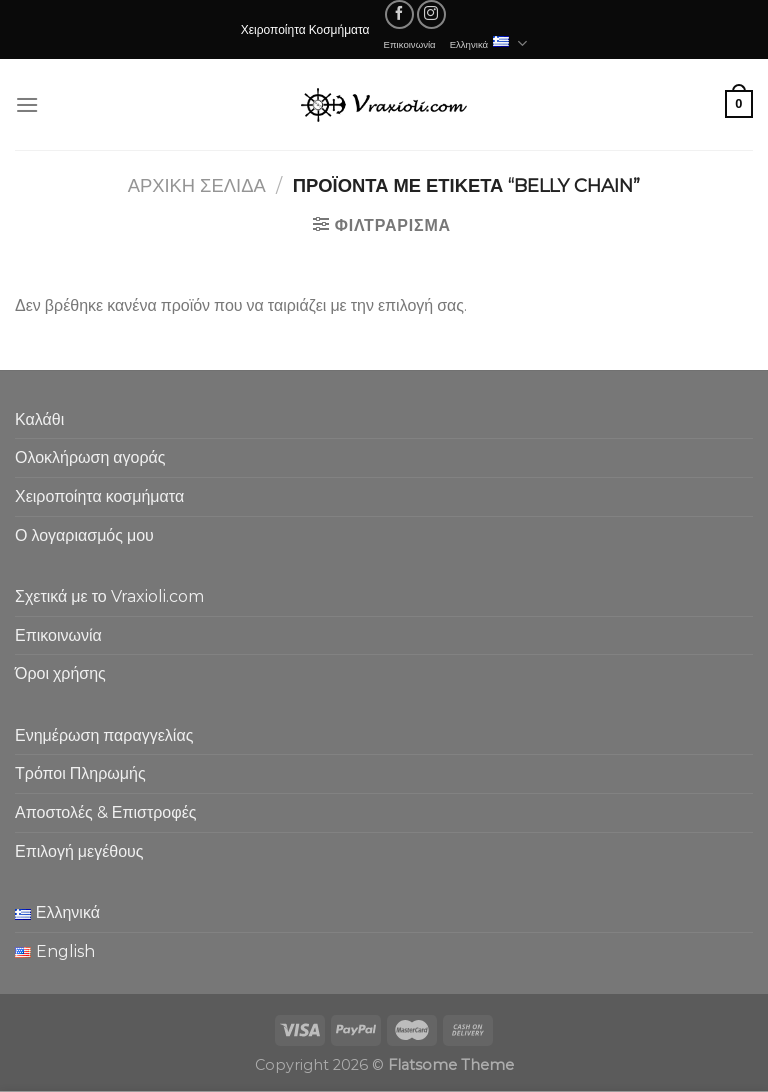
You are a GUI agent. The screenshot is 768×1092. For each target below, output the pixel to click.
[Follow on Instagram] (431, 14)
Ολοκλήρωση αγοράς (90, 457)
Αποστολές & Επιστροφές (105, 812)
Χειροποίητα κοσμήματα (99, 496)
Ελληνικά (489, 43)
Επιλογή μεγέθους (79, 851)
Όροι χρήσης (60, 673)
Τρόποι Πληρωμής (80, 773)
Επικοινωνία (410, 44)
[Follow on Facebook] (399, 14)
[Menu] (27, 104)
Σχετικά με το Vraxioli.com (109, 596)
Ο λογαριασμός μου (84, 535)
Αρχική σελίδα (197, 185)
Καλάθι (39, 419)
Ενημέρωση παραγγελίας (104, 735)
